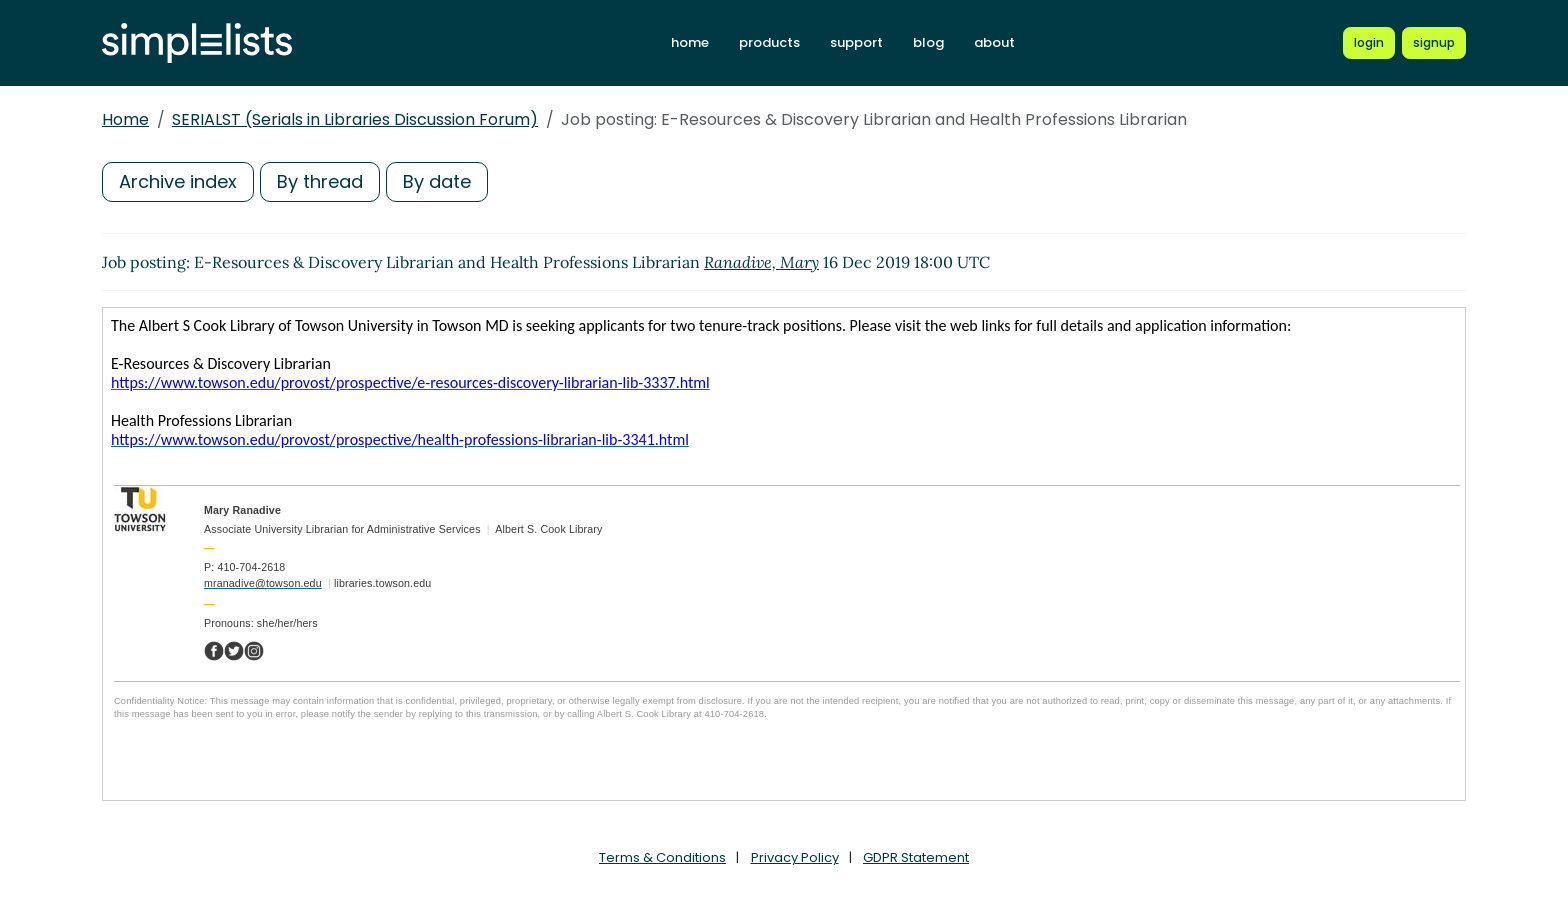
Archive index (178, 181)
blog (928, 42)
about (994, 42)
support (856, 42)
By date (437, 181)
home (690, 42)
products (769, 42)
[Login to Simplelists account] (1369, 43)
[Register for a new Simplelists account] (1434, 43)
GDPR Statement (916, 857)
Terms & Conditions (662, 857)
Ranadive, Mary (761, 262)
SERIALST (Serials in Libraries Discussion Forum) (355, 119)
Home (125, 119)
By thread (320, 181)
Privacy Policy (795, 857)
